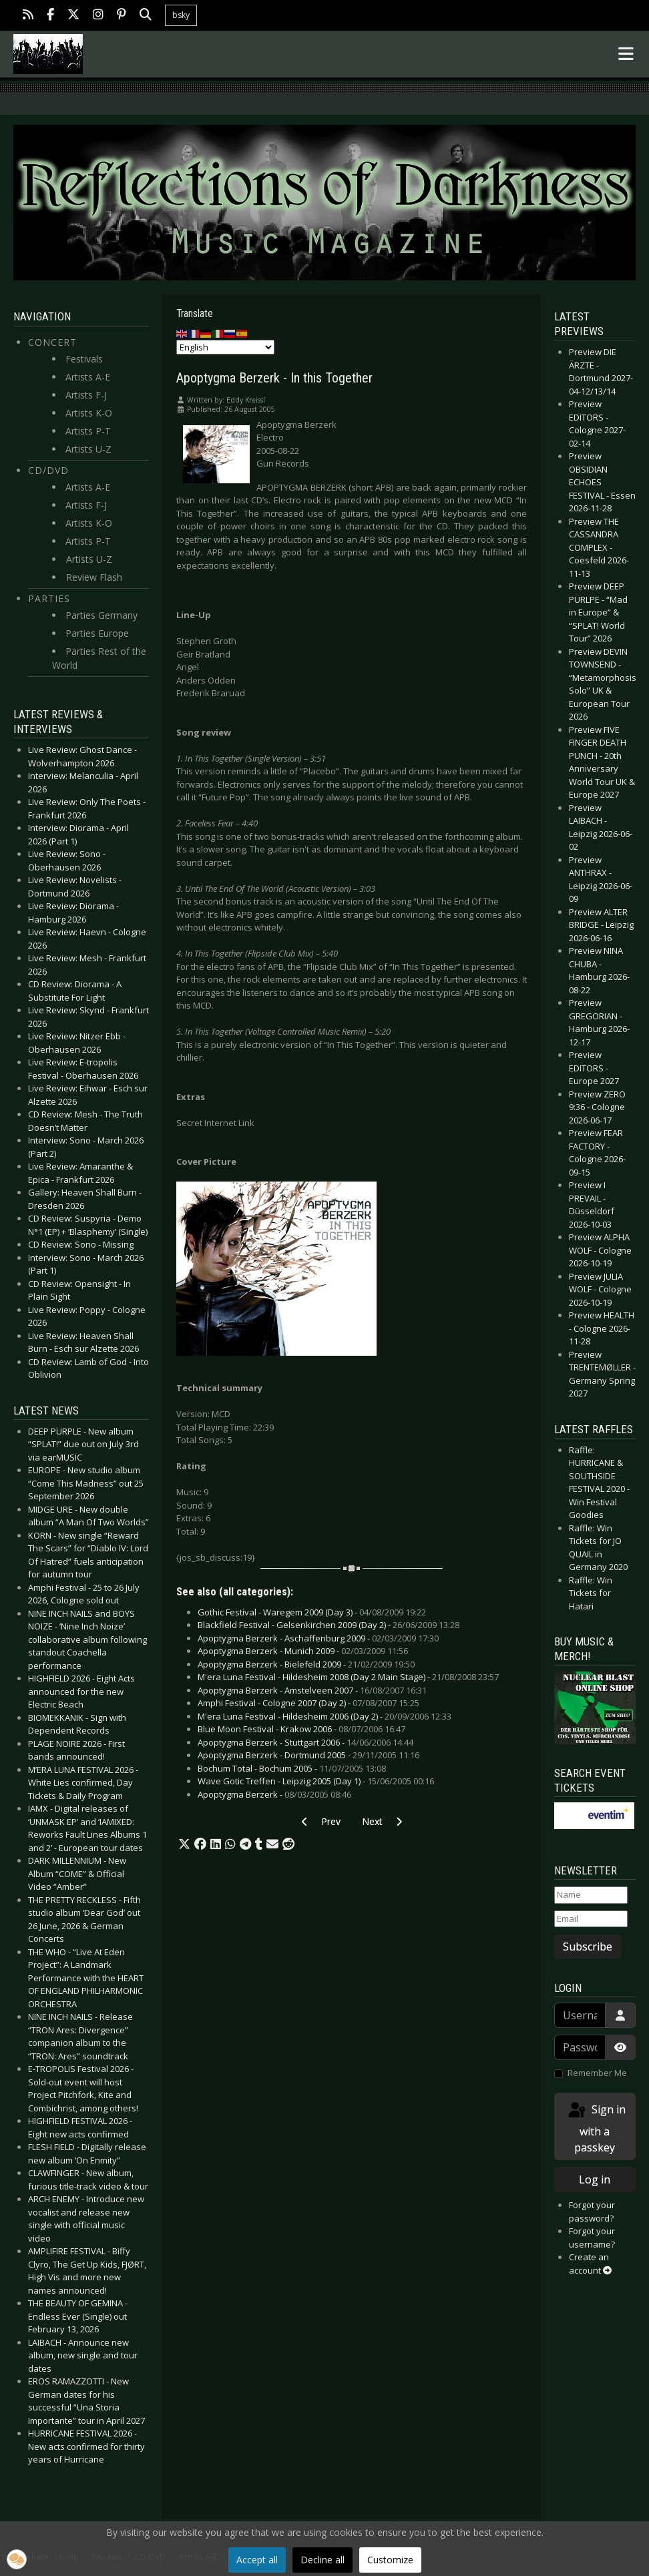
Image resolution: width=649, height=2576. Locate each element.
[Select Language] (225, 347)
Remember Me (597, 2073)
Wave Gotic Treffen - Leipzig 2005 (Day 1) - (316, 1781)
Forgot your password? (592, 2211)
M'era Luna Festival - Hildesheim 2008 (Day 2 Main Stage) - (348, 1677)
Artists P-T (88, 431)
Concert (52, 342)
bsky (181, 15)
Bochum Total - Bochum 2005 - (292, 1768)
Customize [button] (390, 2559)
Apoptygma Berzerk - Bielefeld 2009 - (306, 1664)
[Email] (591, 1919)
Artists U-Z (88, 449)
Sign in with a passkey (596, 2128)
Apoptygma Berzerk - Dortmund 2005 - (308, 1755)
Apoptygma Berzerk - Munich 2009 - (303, 1651)
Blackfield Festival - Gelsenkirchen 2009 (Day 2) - (328, 1625)
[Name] (591, 1895)
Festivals (84, 358)
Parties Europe (97, 633)
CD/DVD (48, 470)
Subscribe (587, 1946)
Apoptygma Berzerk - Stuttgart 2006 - (305, 1742)
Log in (594, 2179)
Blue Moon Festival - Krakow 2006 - (301, 1729)
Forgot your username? (592, 2237)
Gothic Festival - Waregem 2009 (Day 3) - (312, 1612)
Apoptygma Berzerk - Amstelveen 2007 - (312, 1690)
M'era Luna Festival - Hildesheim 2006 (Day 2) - (324, 1716)
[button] (184, 1844)
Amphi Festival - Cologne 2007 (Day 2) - (308, 1703)
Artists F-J (86, 395)
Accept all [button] (257, 2559)
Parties (49, 598)
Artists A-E (87, 376)
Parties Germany (101, 615)
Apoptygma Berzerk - (274, 1794)
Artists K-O (88, 413)
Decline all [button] (322, 2559)
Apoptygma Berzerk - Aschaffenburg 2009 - (318, 1638)
